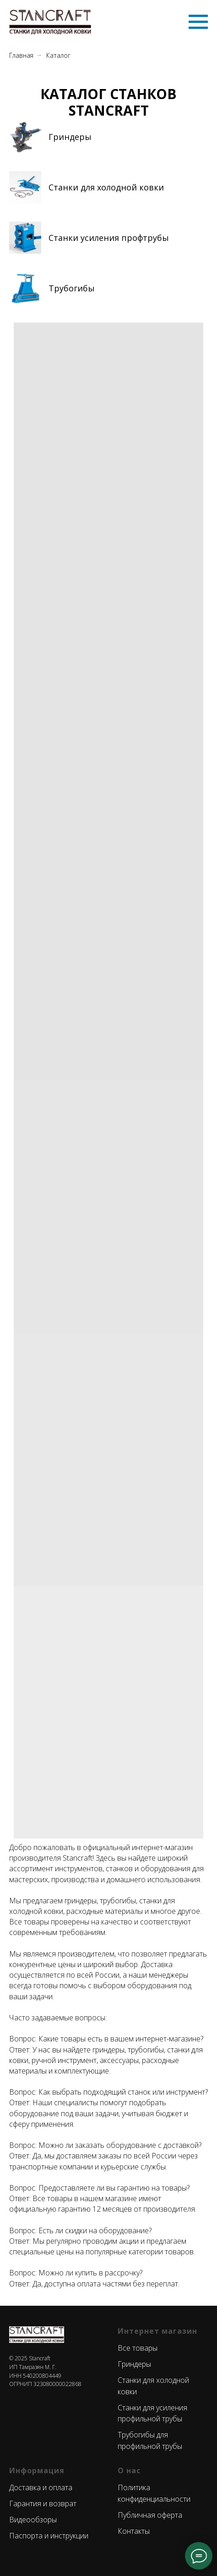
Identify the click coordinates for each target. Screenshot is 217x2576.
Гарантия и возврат (42, 2503)
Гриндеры (70, 136)
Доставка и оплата (40, 2487)
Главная (21, 55)
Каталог (58, 55)
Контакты (134, 2531)
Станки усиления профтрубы (109, 237)
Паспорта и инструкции (48, 2536)
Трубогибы (72, 288)
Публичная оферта (150, 2515)
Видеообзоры (33, 2520)
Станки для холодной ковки (106, 187)
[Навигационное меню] (198, 22)
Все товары (137, 2348)
